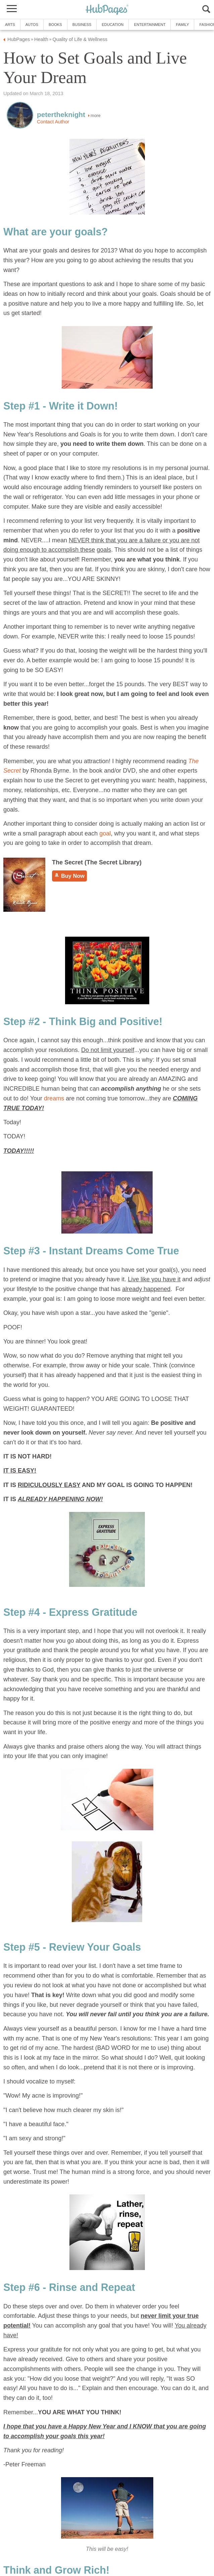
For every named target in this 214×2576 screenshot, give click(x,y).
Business (82, 25)
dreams (54, 1098)
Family (182, 25)
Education (112, 25)
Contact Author (53, 121)
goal (105, 833)
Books (55, 25)
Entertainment (149, 25)
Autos (31, 25)
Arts (10, 25)
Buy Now (69, 876)
